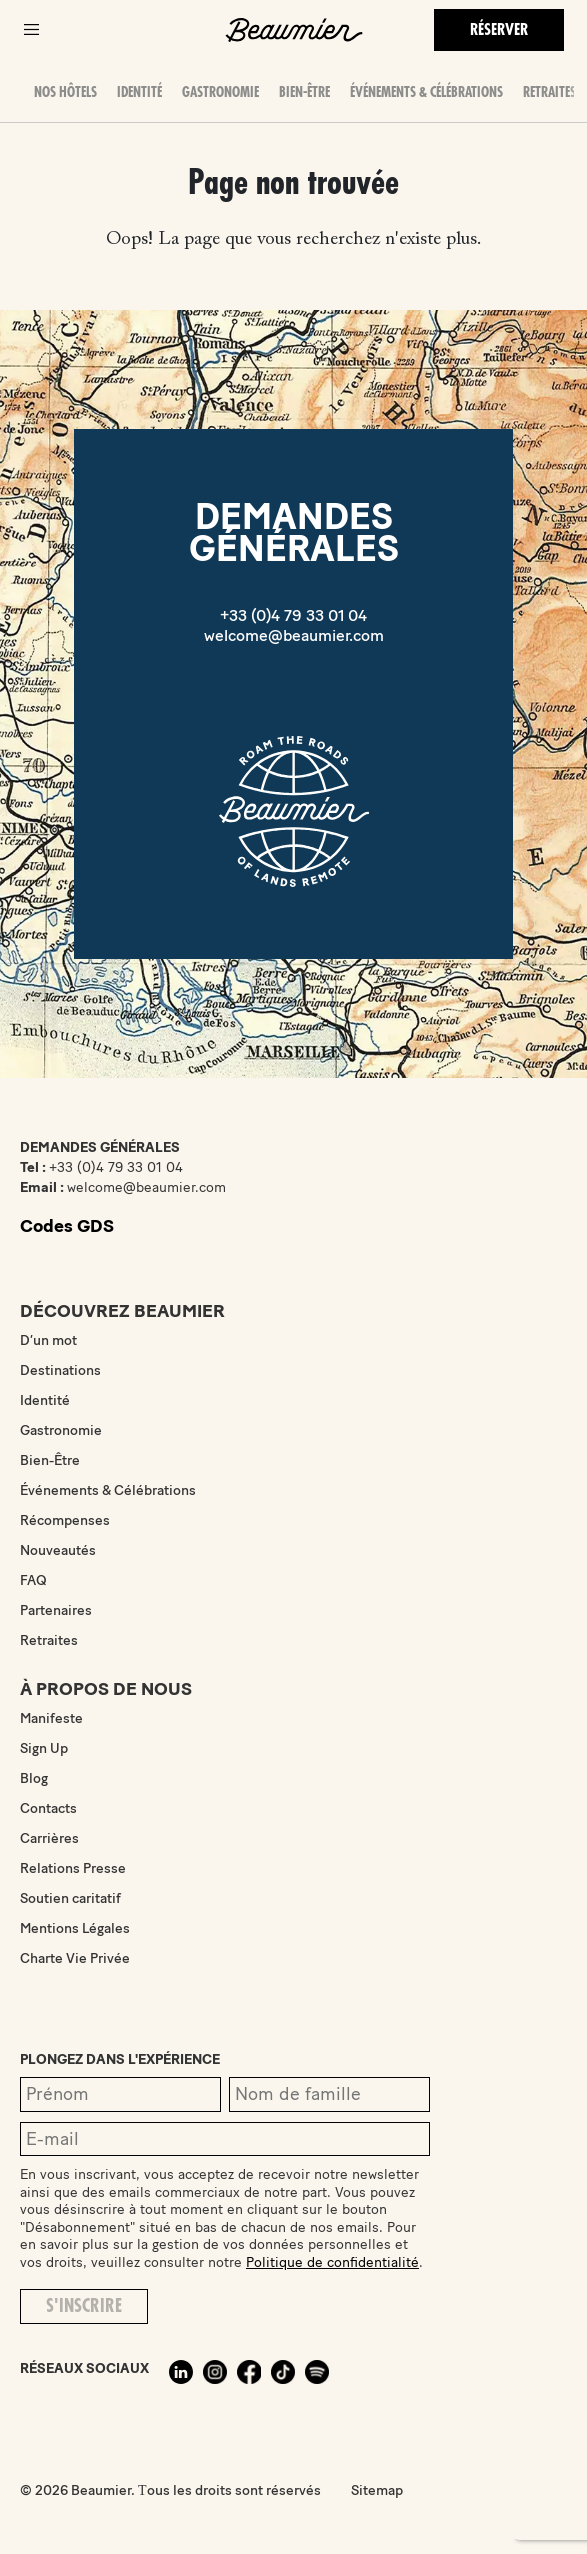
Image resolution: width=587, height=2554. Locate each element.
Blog (34, 1778)
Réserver (499, 30)
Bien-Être (304, 92)
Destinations (60, 1370)
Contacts (48, 1808)
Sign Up (44, 1748)
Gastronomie (220, 92)
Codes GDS (67, 1226)
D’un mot (48, 1340)
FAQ (33, 1580)
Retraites (549, 92)
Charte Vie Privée (75, 1958)
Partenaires (56, 1610)
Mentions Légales (75, 1928)
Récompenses (65, 1520)
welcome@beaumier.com (294, 635)
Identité (139, 92)
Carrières (49, 1838)
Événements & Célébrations (426, 92)
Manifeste (51, 1718)
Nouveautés (58, 1550)
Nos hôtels (65, 92)
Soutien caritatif (70, 1898)
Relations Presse (73, 1868)
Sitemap (377, 2490)
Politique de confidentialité (332, 2262)
